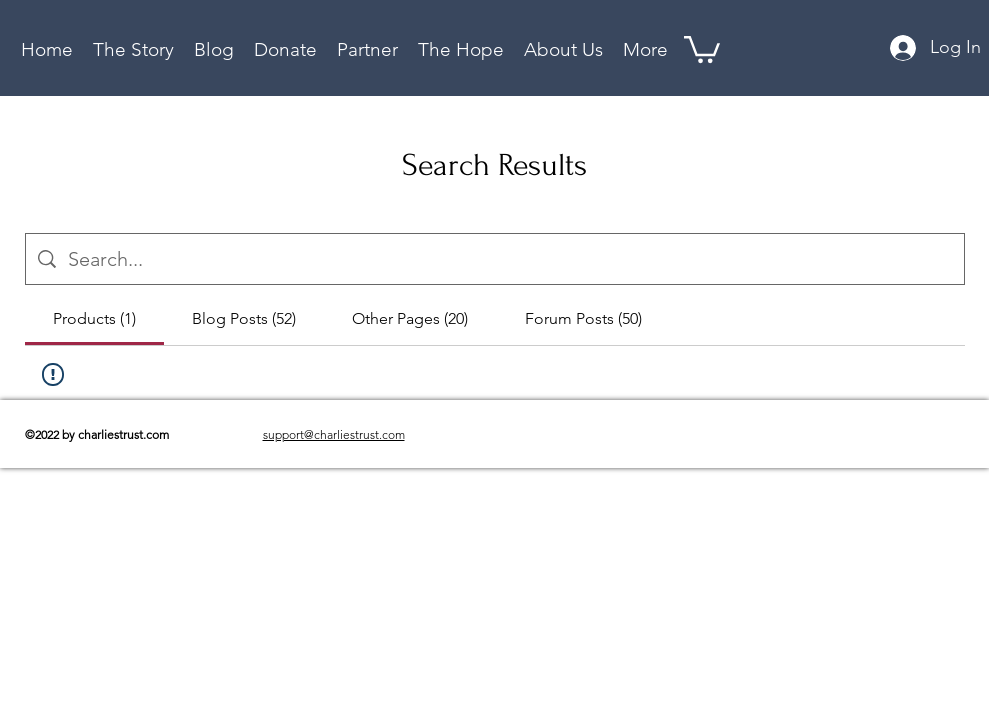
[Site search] (510, 259)
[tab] (94, 319)
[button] (461, 48)
